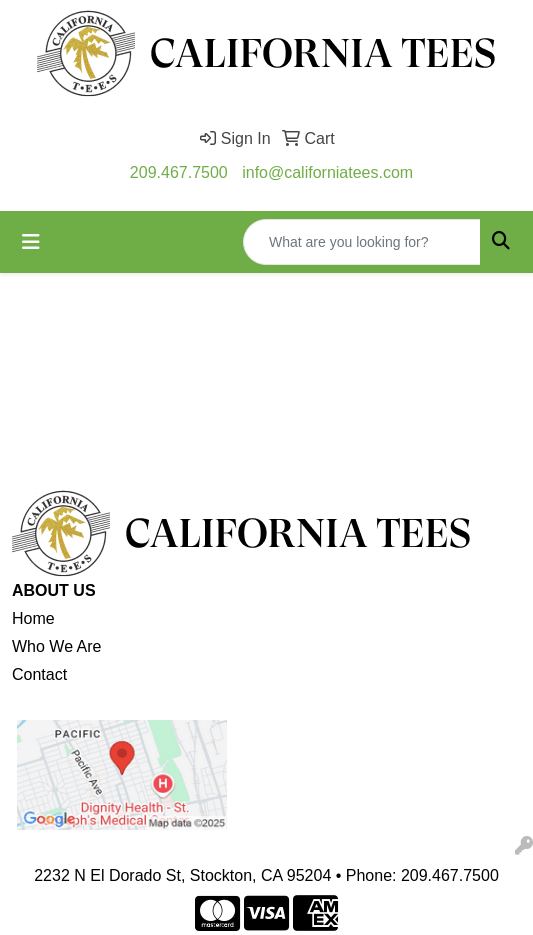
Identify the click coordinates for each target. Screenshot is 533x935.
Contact (39, 674)
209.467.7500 (179, 172)
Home (33, 618)
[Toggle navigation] (31, 242)
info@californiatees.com (327, 172)
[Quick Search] (362, 242)
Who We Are (57, 646)
